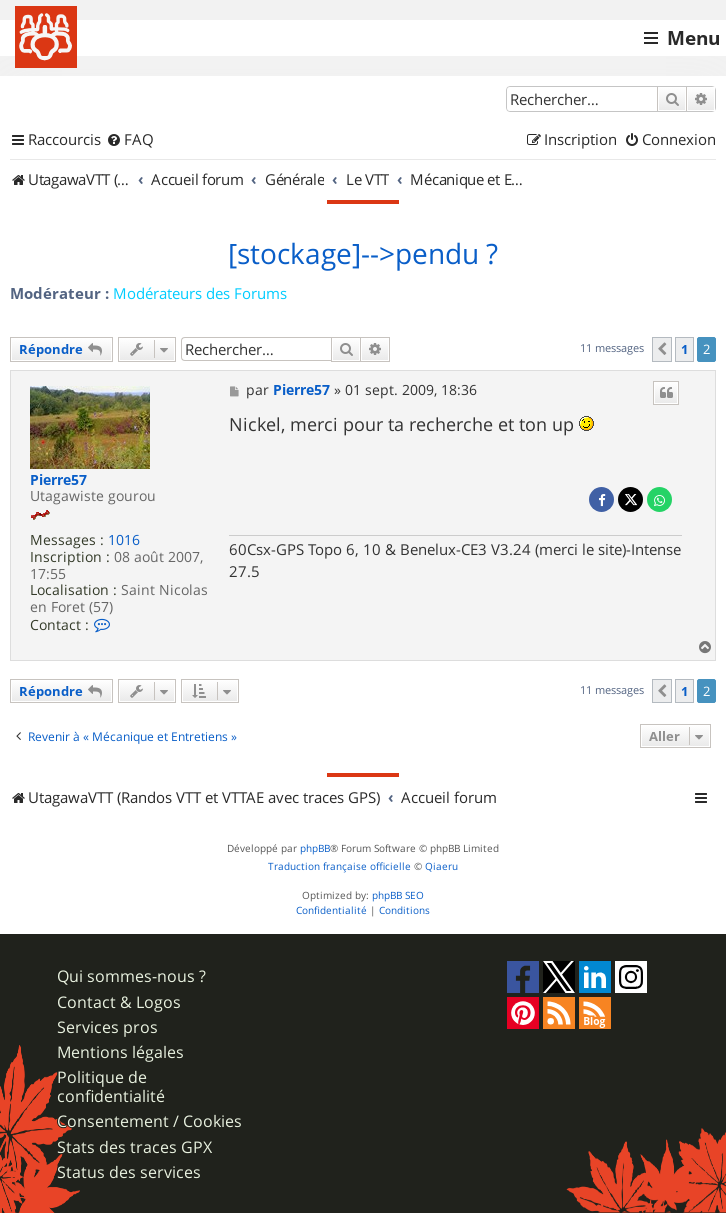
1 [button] (684, 349)
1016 (124, 540)
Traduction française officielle (339, 866)
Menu (693, 38)
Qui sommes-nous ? (131, 976)
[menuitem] (130, 140)
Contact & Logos (119, 1002)
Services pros (107, 1027)
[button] (662, 349)
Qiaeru (441, 866)
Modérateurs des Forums (200, 293)
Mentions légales (120, 1052)
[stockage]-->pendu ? (363, 254)
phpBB (315, 848)
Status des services (129, 1172)
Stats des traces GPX (134, 1147)
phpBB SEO (398, 895)
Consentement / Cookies (149, 1121)
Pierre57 (58, 480)
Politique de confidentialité (111, 1087)
